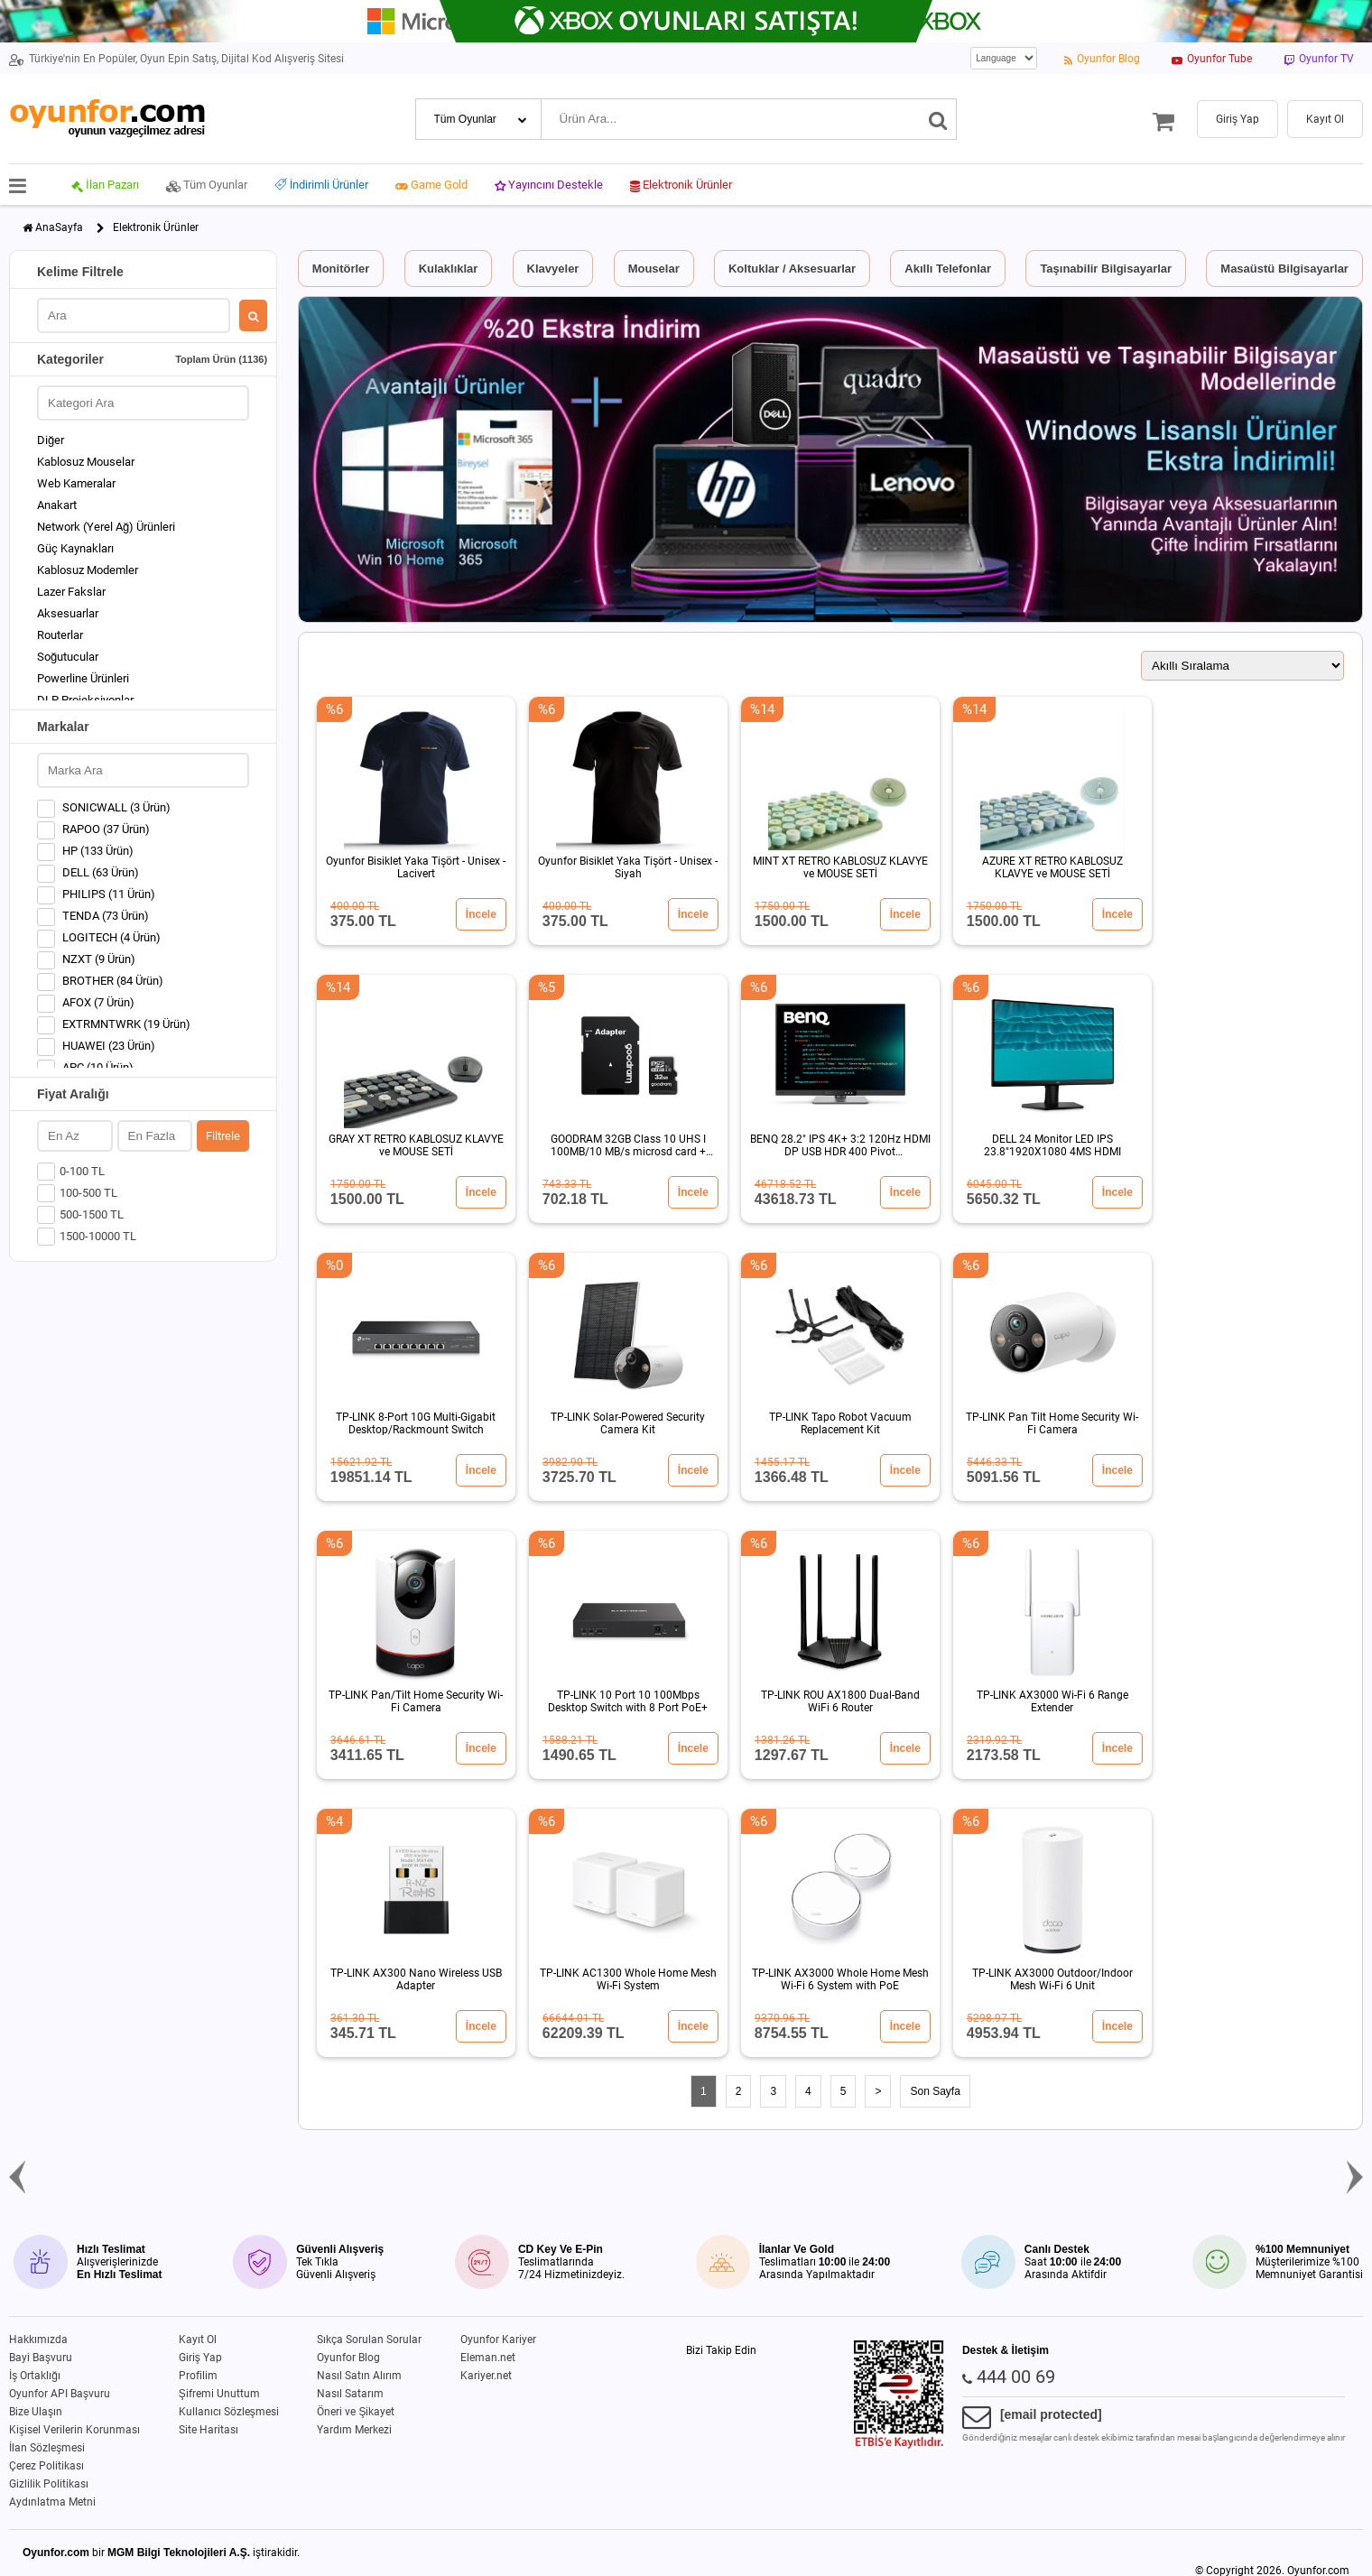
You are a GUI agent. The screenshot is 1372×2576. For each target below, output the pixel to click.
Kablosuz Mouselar (85, 461)
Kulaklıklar (448, 268)
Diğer (50, 440)
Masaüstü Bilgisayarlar (1284, 268)
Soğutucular (67, 656)
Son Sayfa (934, 2091)
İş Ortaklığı (34, 2375)
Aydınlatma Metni (52, 2502)
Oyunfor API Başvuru (59, 2393)
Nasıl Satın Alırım (359, 2375)
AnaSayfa (59, 227)
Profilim (198, 2375)
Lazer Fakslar (71, 591)
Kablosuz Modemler (87, 570)
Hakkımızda (38, 2339)
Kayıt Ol (198, 2339)
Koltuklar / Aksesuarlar (792, 268)
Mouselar (654, 268)
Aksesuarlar (67, 613)
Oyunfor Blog (348, 2357)
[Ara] (938, 119)
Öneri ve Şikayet (355, 2411)
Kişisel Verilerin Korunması (74, 2429)
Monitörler (341, 268)
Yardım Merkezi (354, 2429)
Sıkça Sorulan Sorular (369, 2339)
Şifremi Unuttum (219, 2393)
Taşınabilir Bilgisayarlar (1106, 268)
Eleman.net (487, 2357)
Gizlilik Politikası (48, 2484)
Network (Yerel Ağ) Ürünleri (106, 526)
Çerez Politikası (46, 2466)
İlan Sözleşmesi (47, 2448)
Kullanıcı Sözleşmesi (229, 2411)
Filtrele (223, 1136)
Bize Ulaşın (35, 2411)
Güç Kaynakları (75, 548)
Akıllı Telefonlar (947, 268)
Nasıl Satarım (350, 2393)
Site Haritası (208, 2429)
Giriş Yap (200, 2357)
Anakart (57, 505)
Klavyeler (553, 268)
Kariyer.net (486, 2375)
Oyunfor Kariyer (498, 2339)
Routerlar (60, 635)
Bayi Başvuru (40, 2357)
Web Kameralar (76, 483)
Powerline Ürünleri (83, 678)
